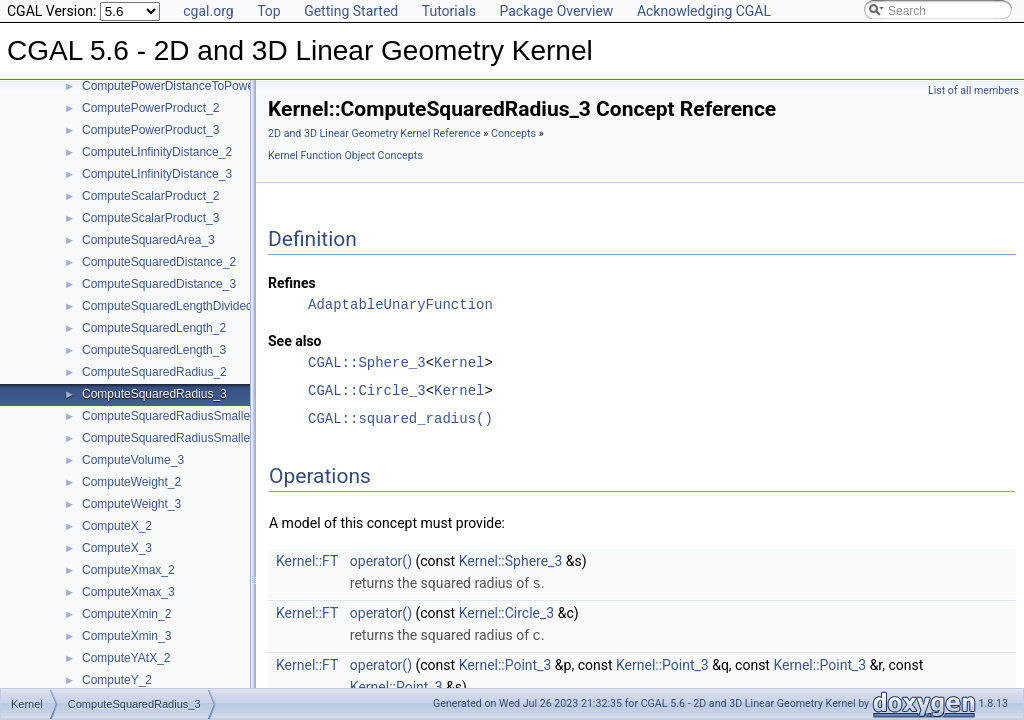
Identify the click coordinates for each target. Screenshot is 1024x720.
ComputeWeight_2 (131, 482)
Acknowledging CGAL (704, 11)
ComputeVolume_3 (133, 460)
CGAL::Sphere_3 (367, 362)
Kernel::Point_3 (505, 663)
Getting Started (351, 11)
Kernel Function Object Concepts (345, 155)
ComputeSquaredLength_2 (154, 328)
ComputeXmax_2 (128, 570)
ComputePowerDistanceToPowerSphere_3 (196, 86)
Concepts (513, 133)
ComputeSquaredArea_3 (148, 240)
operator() (381, 561)
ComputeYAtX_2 (126, 658)
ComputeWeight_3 (131, 504)
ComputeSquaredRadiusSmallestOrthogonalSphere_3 (226, 438)
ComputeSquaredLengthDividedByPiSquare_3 (206, 306)
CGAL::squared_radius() (400, 418)
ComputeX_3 (117, 548)
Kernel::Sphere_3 (511, 561)
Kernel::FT (307, 561)
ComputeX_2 (117, 526)
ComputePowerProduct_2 (150, 108)
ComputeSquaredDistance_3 (159, 284)
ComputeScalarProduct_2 (150, 196)
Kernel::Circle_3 (507, 612)
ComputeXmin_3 (126, 636)
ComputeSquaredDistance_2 (159, 262)
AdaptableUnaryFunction (400, 304)
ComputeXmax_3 (128, 592)
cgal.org (208, 11)
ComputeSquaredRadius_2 (154, 372)
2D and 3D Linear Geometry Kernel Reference (374, 133)
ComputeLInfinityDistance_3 (157, 174)
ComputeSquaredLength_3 (154, 350)
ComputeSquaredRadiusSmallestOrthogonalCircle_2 (222, 416)
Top (269, 11)
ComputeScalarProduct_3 (150, 218)
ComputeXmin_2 (126, 614)
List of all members (973, 90)
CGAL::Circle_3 (367, 390)
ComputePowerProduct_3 (150, 130)
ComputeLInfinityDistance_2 (157, 152)
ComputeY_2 (117, 680)
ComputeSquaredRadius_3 (154, 394)
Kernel (459, 362)
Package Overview (556, 11)
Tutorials (449, 11)
